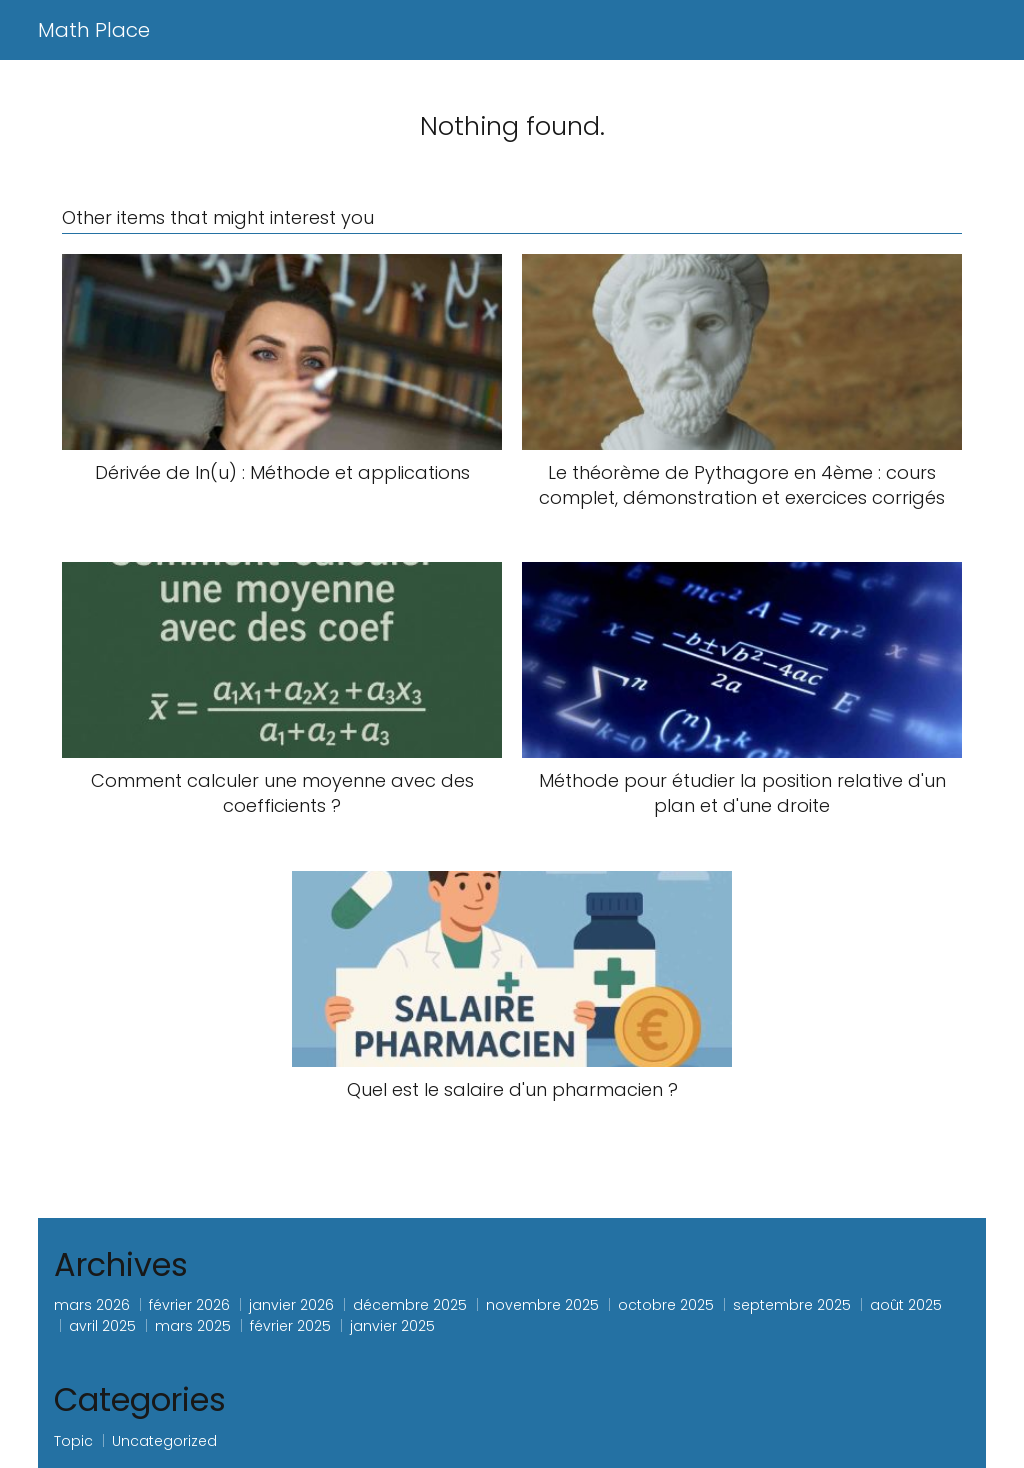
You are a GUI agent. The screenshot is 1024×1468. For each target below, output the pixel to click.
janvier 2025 (392, 1326)
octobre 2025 (666, 1305)
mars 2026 (92, 1305)
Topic (73, 1441)
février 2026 (189, 1305)
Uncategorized (164, 1441)
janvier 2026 (291, 1305)
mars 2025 (193, 1326)
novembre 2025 (542, 1305)
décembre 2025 (410, 1305)
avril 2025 (102, 1326)
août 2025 (906, 1305)
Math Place (94, 30)
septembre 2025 (792, 1305)
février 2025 (290, 1326)
